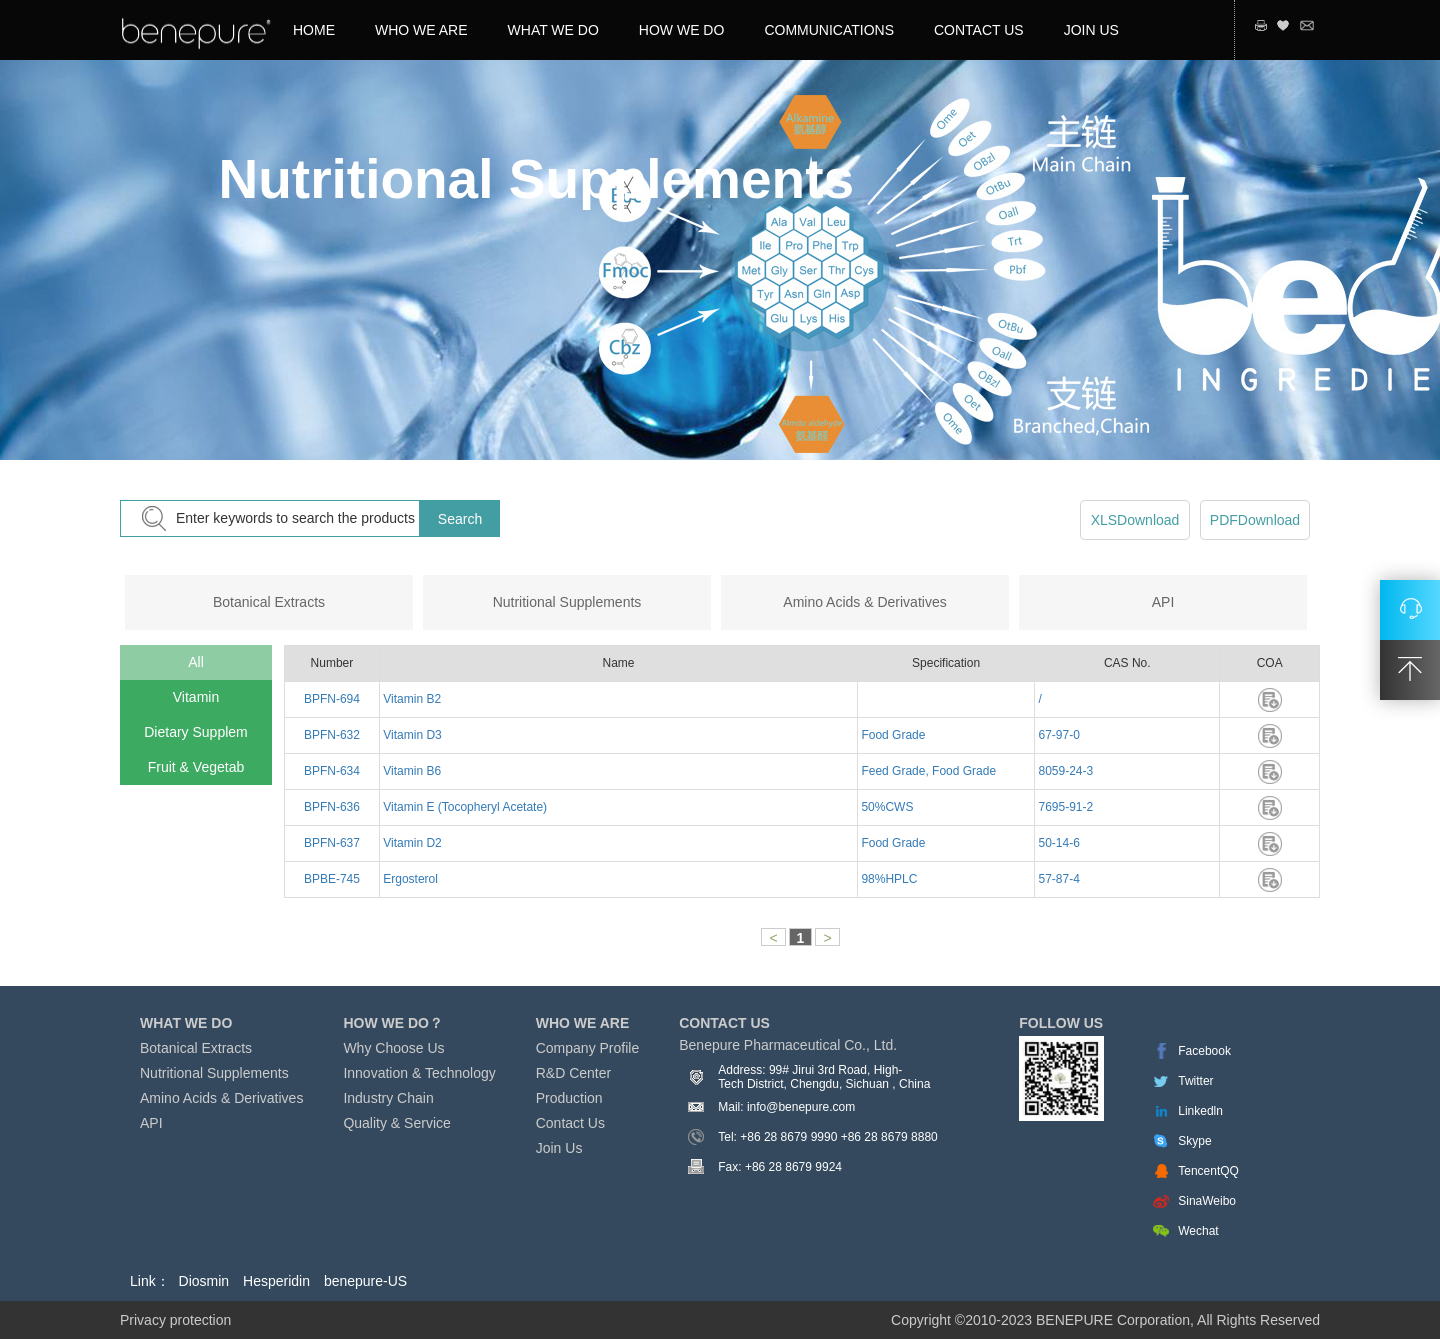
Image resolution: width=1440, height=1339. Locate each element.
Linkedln (1200, 1111)
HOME (314, 30)
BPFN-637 (332, 843)
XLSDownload (1135, 520)
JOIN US (1091, 30)
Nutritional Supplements (567, 602)
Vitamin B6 (410, 771)
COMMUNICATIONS (829, 30)
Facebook (1204, 1051)
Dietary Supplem (196, 732)
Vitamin (196, 697)
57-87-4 (1057, 879)
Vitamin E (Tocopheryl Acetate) (463, 807)
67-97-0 (1057, 735)
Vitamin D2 (411, 843)
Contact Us (570, 1123)
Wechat (1198, 1231)
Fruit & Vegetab (196, 767)
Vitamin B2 (410, 699)
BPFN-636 (332, 807)
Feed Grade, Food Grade (927, 771)
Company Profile (588, 1048)
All (196, 662)
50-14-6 (1057, 843)
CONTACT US (979, 30)
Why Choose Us (393, 1048)
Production (569, 1098)
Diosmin (204, 1281)
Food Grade (891, 735)
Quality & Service (396, 1123)
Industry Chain (388, 1098)
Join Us (559, 1148)
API (1163, 602)
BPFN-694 (332, 699)
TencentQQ (1208, 1171)
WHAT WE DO (553, 30)
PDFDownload (1255, 520)
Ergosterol (409, 879)
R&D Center (573, 1073)
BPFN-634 (332, 771)
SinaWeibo (1207, 1201)
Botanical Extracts (269, 602)
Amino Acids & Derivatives (864, 602)
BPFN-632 (332, 735)
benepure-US (365, 1281)
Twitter (1195, 1081)
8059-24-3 (1064, 771)
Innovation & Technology (419, 1073)
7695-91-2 (1064, 807)
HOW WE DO (682, 30)
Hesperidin (276, 1281)
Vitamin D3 (411, 735)
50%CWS (885, 807)
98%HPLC (887, 879)
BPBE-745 (332, 879)
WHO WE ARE (421, 30)
